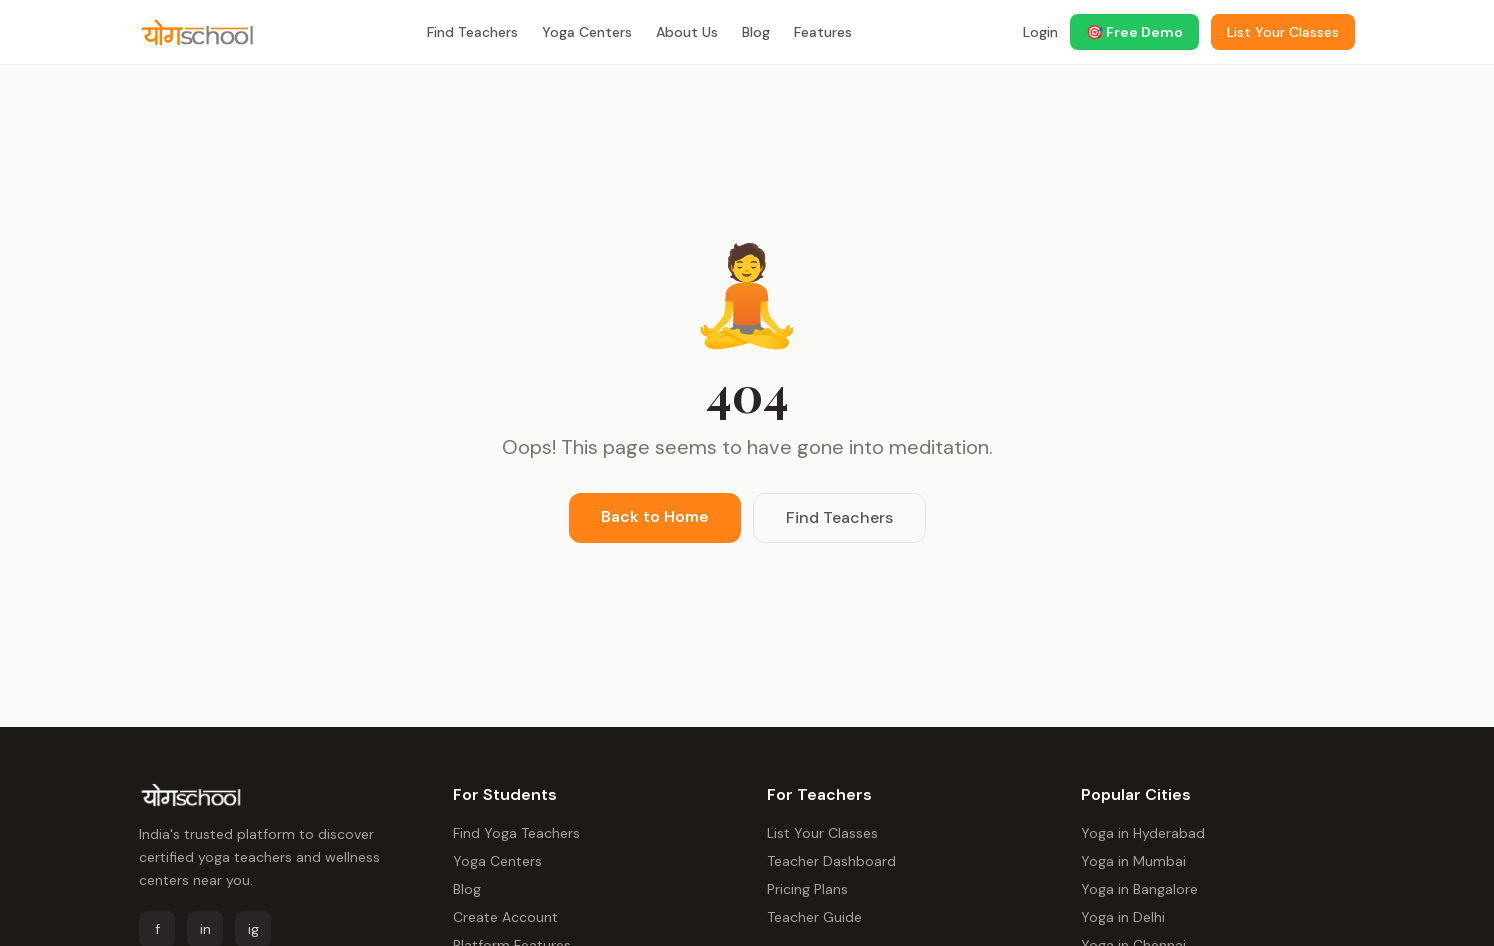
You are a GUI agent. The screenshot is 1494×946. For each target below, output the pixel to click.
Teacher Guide (814, 917)
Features (823, 32)
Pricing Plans (807, 889)
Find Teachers (472, 32)
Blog (756, 32)
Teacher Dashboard (831, 861)
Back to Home (655, 516)
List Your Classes (822, 833)
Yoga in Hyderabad (1143, 833)
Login (1040, 32)
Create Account (505, 917)
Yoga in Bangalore (1139, 889)
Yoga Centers (587, 32)
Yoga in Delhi (1123, 917)
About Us (687, 32)
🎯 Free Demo (1134, 32)
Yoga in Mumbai (1133, 861)
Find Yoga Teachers (516, 833)
